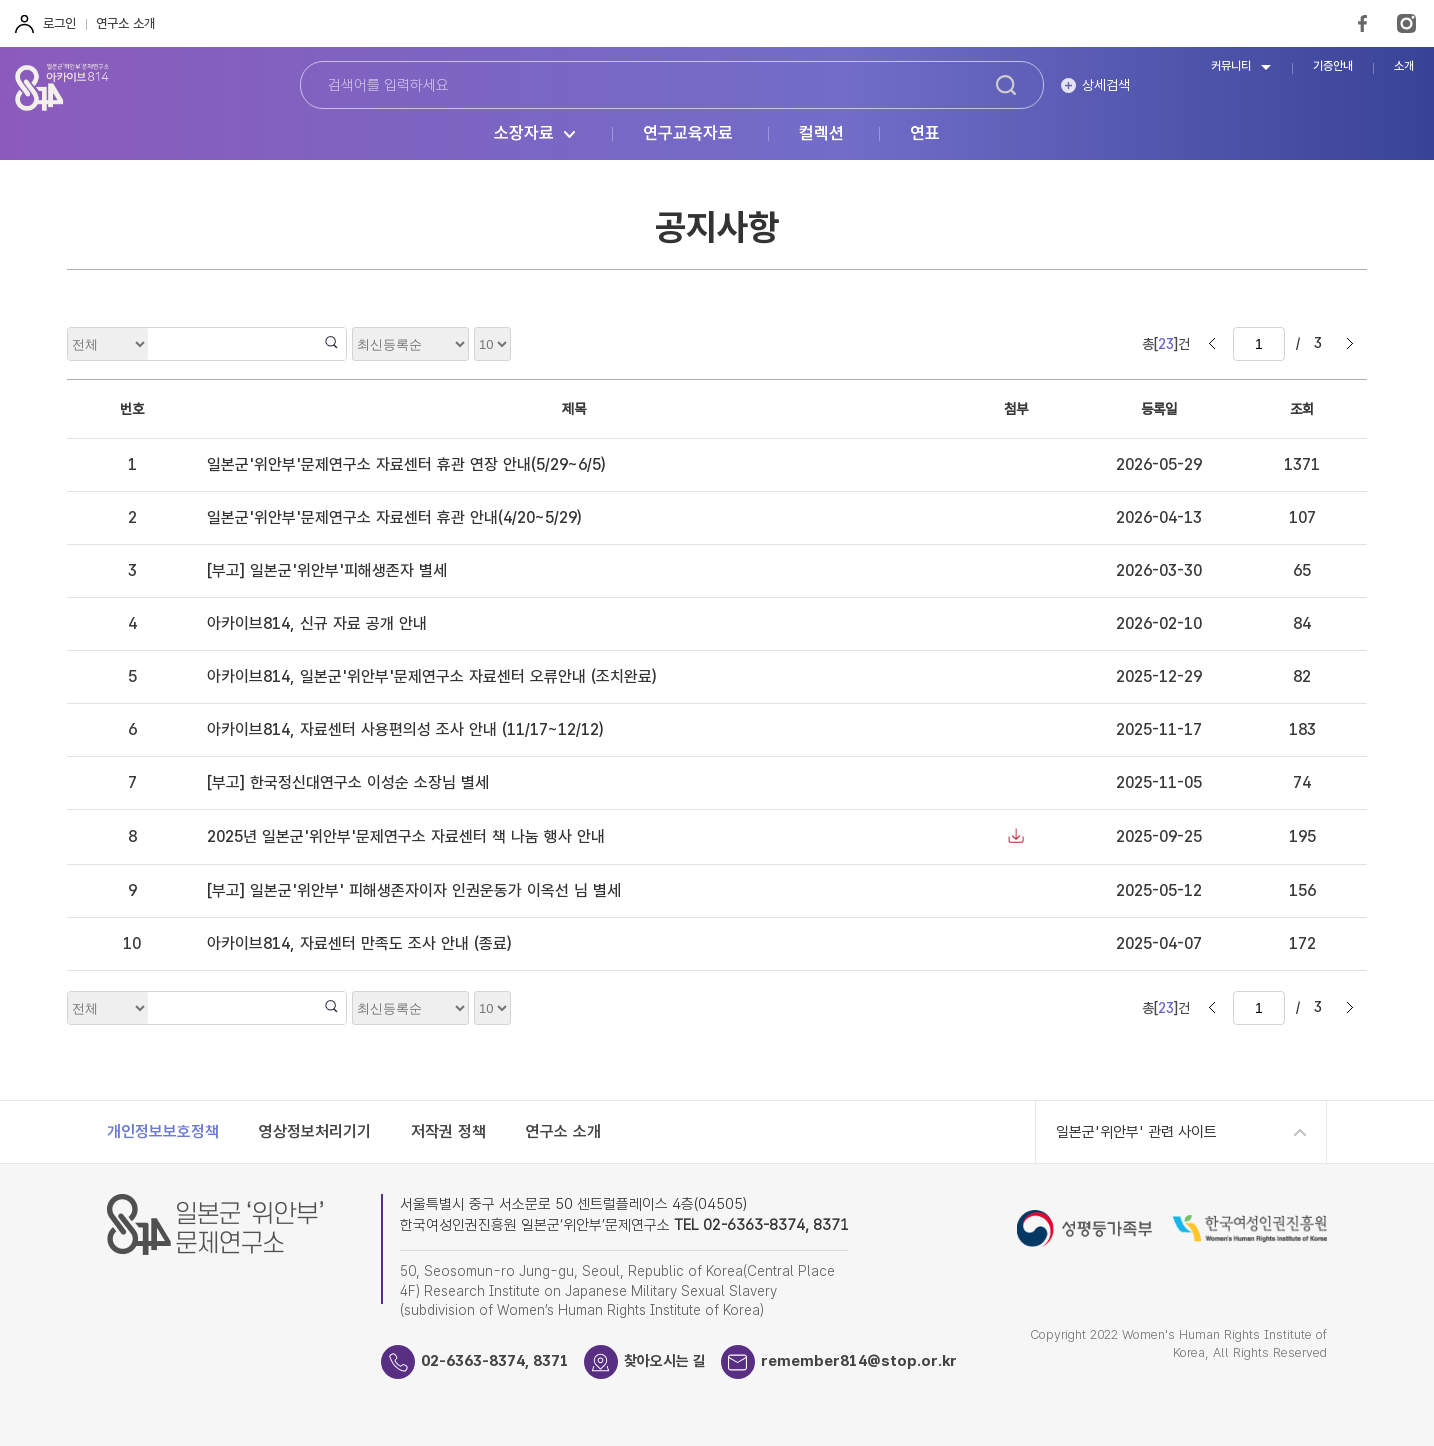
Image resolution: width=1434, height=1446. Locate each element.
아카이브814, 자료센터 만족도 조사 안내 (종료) (359, 943)
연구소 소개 (125, 23)
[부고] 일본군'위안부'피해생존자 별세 (327, 570)
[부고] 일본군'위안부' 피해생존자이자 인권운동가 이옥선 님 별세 (414, 890)
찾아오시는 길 (665, 1361)
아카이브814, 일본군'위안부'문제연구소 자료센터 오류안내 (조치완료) (431, 676)
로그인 (59, 23)
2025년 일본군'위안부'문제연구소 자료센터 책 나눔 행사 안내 (406, 836)
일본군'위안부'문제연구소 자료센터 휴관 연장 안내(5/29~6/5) (406, 464)
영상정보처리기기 (315, 1131)
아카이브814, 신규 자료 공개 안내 (317, 623)
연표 (925, 134)
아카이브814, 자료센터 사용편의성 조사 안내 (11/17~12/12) (405, 729)
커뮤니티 (1231, 66)
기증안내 (1333, 66)
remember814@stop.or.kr (859, 1361)
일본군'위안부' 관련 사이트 (1136, 1132)
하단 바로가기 (0, 0)
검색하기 (1006, 85)
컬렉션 (821, 134)
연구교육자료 (688, 134)
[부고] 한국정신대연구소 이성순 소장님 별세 (348, 782)
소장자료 (524, 134)
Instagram (1406, 23)
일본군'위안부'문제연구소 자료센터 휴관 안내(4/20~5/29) (394, 517)
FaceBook (1362, 23)
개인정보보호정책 (163, 1131)
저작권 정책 (448, 1131)
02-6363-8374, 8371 (495, 1361)
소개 (1404, 66)
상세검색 (1106, 85)
